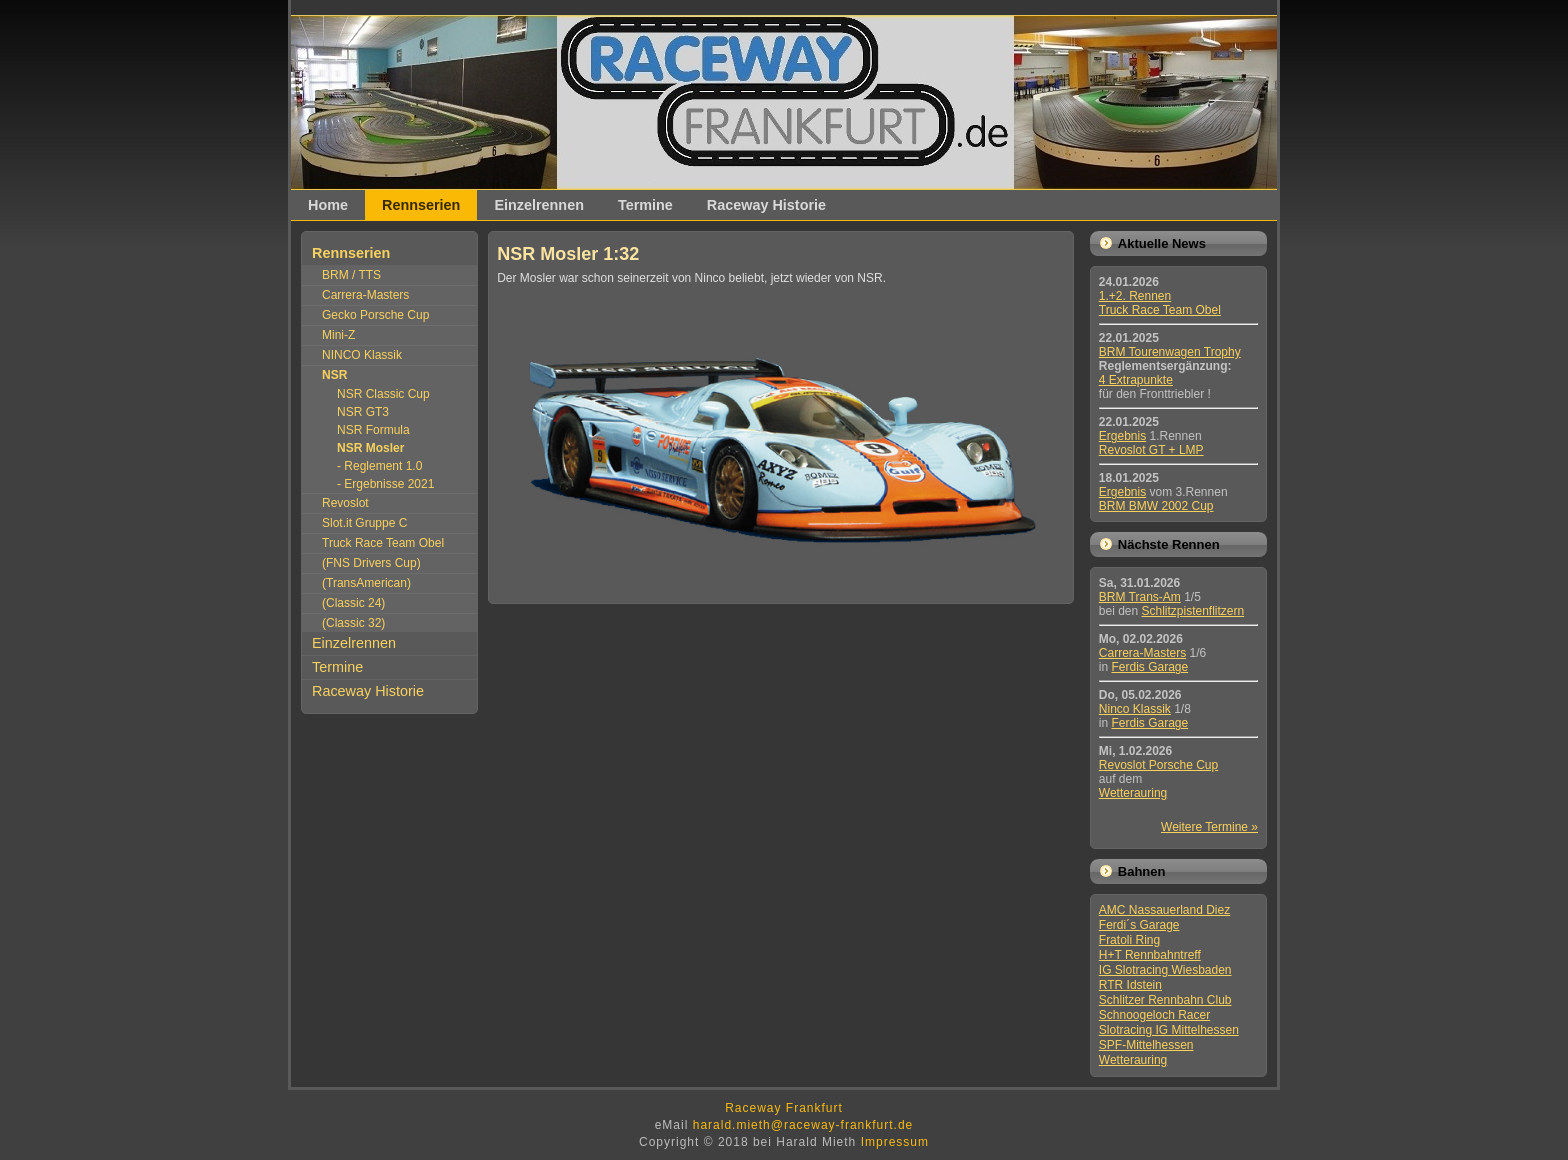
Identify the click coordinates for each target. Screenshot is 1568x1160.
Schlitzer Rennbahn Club (1165, 1000)
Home (328, 205)
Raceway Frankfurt (784, 1108)
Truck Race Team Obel (383, 543)
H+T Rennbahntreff (1150, 955)
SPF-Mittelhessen (1146, 1045)
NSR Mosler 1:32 (568, 254)
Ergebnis (1122, 436)
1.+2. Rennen (1135, 296)
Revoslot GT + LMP (1151, 450)
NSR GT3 (363, 412)
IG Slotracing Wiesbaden (1165, 970)
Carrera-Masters (365, 295)
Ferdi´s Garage (1139, 925)
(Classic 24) (353, 603)
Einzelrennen (539, 205)
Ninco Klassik (1135, 709)
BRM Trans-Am (1140, 597)
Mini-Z (338, 335)
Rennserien (421, 205)
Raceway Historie (766, 205)
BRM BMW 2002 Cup (1156, 506)
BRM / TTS (351, 275)
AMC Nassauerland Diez (1164, 910)
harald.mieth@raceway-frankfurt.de (803, 1125)
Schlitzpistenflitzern (1193, 611)
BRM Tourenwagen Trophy (1170, 352)
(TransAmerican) (366, 583)
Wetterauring (1133, 793)
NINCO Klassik (362, 355)
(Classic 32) (353, 623)
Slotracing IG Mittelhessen (1169, 1030)
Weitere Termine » (1209, 827)
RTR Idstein (1130, 985)
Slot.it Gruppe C (364, 523)
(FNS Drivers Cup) (371, 563)
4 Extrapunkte (1136, 380)
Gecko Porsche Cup (375, 315)
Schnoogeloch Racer (1154, 1015)
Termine (645, 205)
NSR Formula (373, 430)
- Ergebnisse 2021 (385, 484)
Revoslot (345, 503)
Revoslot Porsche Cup (1158, 765)
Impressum (895, 1142)
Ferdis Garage (1149, 667)
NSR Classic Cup (383, 394)
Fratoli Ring (1129, 940)
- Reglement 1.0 (379, 466)
